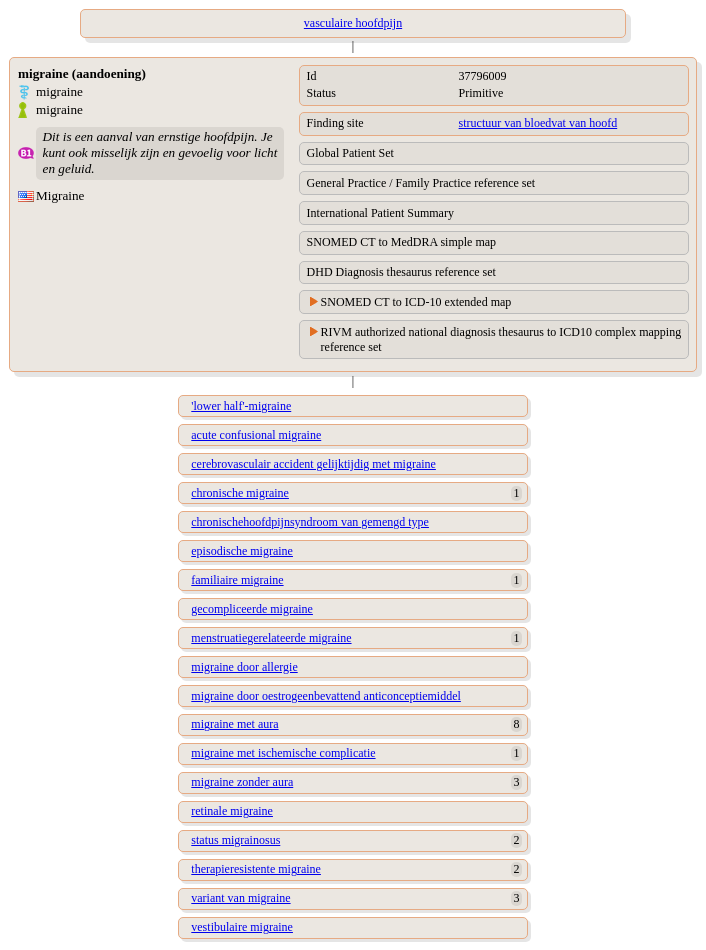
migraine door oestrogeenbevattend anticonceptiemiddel (326, 696)
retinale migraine (232, 811)
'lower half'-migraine (241, 406)
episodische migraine (242, 551)
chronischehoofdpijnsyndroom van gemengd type (310, 522)
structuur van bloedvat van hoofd (538, 123)
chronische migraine (240, 493)
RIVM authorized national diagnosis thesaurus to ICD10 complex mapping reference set (501, 339)
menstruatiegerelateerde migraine (271, 638)
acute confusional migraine (256, 435)
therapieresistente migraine (256, 869)
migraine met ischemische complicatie (283, 753)
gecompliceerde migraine (252, 609)
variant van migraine (240, 898)
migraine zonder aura (242, 782)
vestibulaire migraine (242, 927)
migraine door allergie (244, 667)
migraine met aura (234, 724)
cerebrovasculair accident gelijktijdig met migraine (313, 464)
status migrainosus (235, 840)
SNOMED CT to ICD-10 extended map (416, 302)
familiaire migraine (237, 580)
